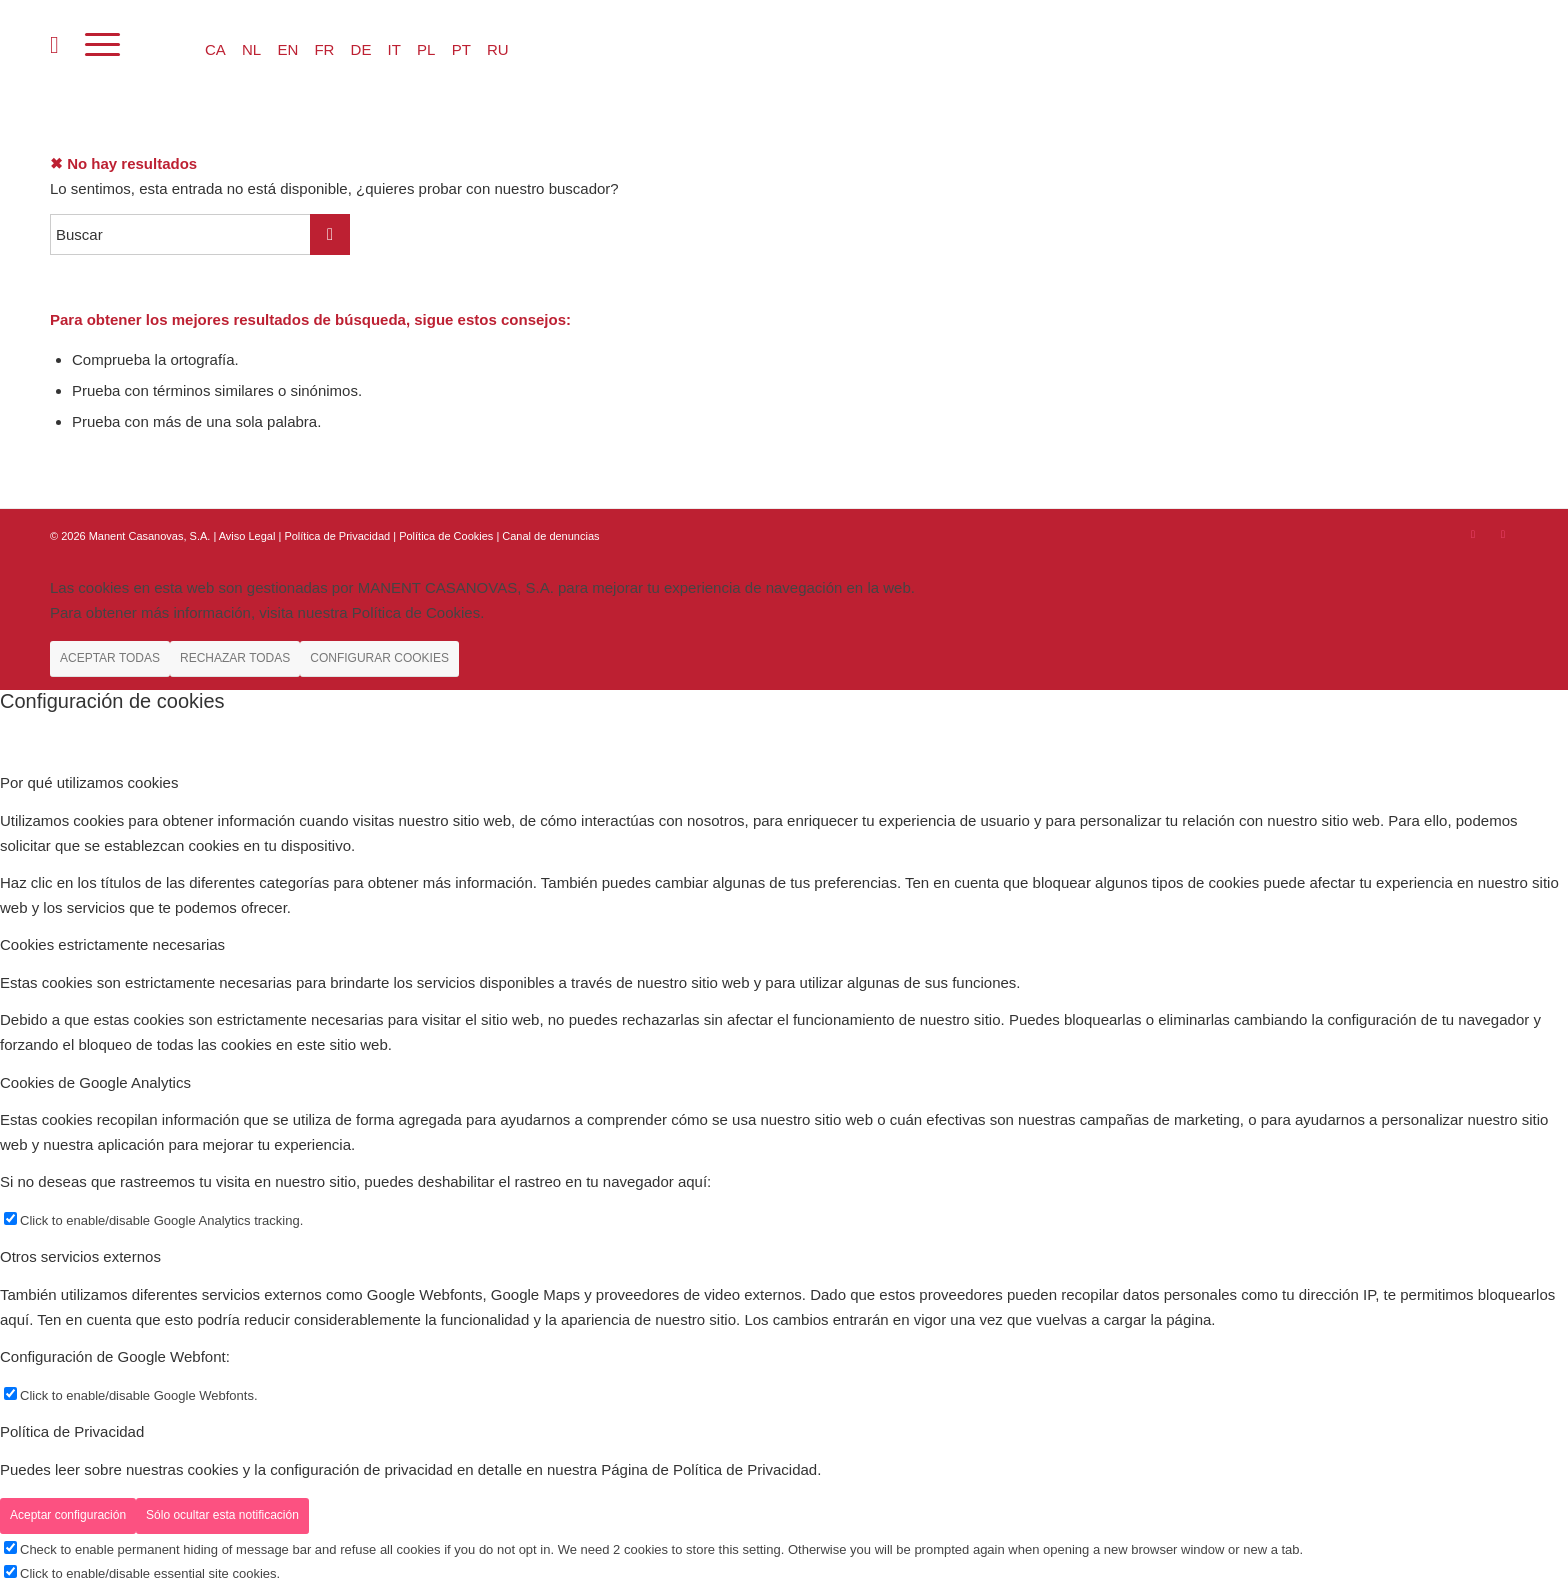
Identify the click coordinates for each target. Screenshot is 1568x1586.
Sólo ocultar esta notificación (222, 1515)
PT (461, 49)
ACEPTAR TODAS (110, 658)
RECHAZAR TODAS (235, 658)
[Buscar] (54, 45)
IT (394, 49)
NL (251, 49)
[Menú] (102, 45)
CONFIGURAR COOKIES (379, 658)
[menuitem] (54, 45)
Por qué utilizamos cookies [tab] (89, 782)
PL (426, 49)
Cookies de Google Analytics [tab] (95, 1082)
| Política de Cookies (444, 536)
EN (287, 49)
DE (361, 49)
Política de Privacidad (338, 536)
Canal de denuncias (550, 536)
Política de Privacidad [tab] (72, 1431)
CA (215, 49)
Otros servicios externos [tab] (80, 1256)
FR (324, 49)
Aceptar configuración (68, 1515)
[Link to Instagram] (1473, 534)
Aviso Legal (247, 536)
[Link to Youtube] (1503, 534)
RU (498, 49)
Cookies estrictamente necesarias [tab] (112, 944)
